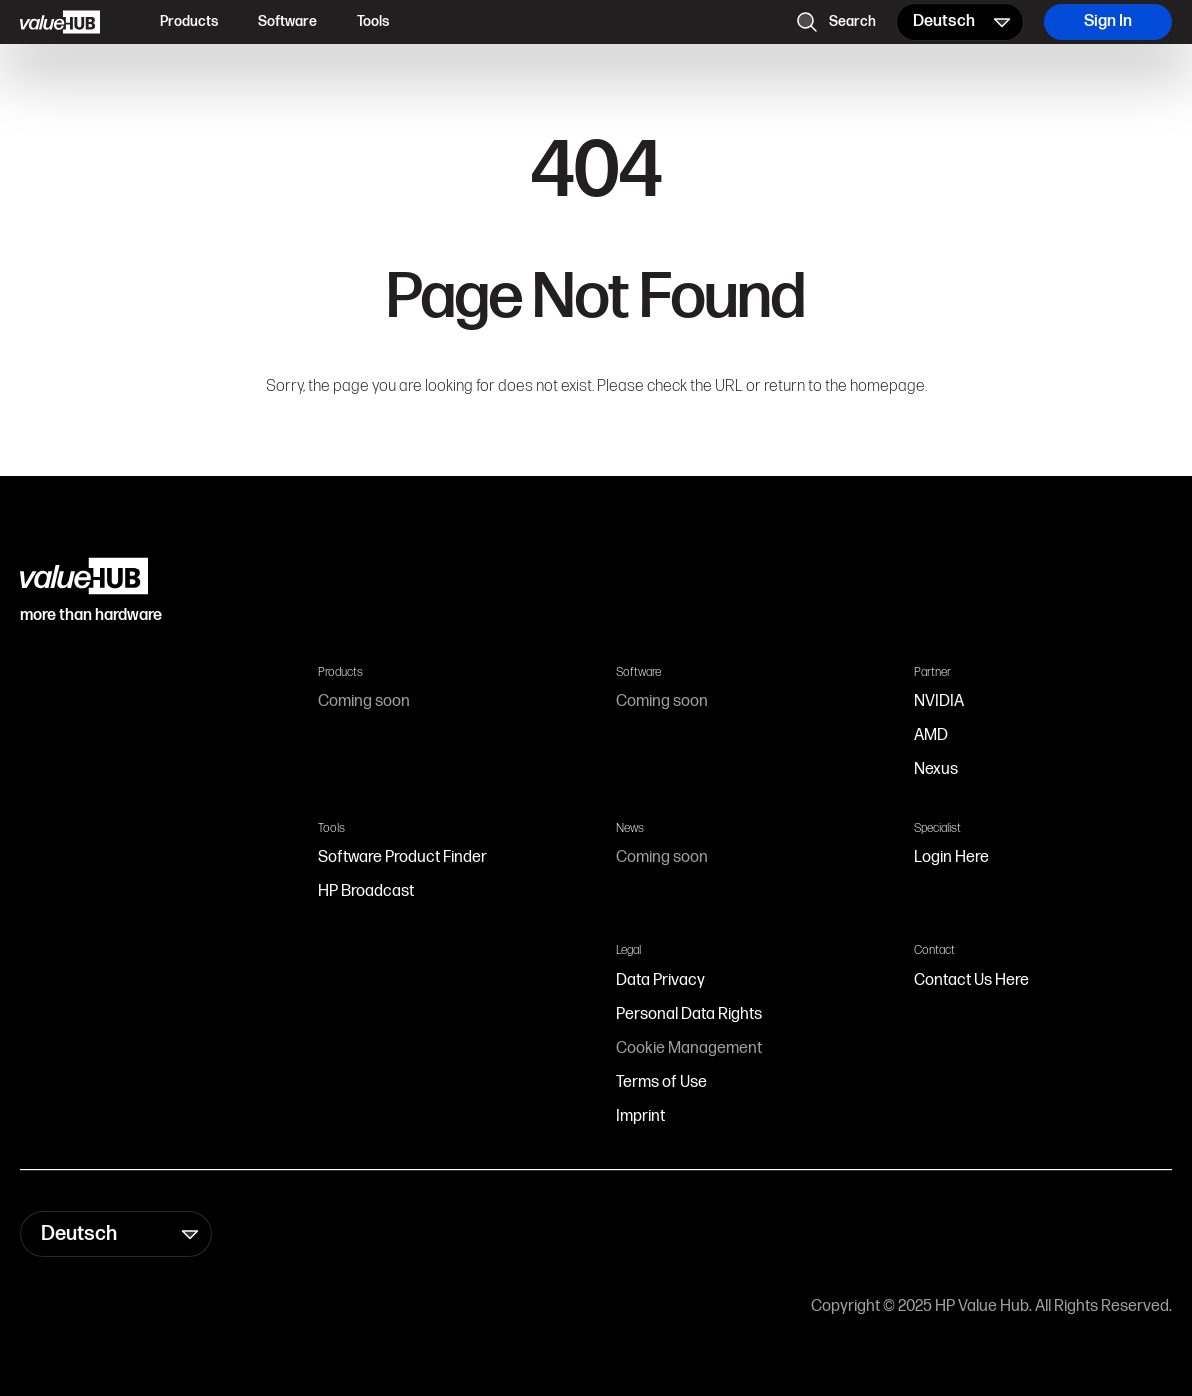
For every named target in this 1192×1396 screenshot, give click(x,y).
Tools (373, 21)
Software (287, 21)
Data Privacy (660, 980)
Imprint (640, 1116)
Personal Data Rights (689, 1014)
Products (189, 21)
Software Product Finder (402, 857)
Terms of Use (661, 1082)
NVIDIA (939, 701)
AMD (931, 735)
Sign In (1108, 21)
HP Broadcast (366, 891)
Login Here (951, 857)
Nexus (936, 769)
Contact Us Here (971, 980)
